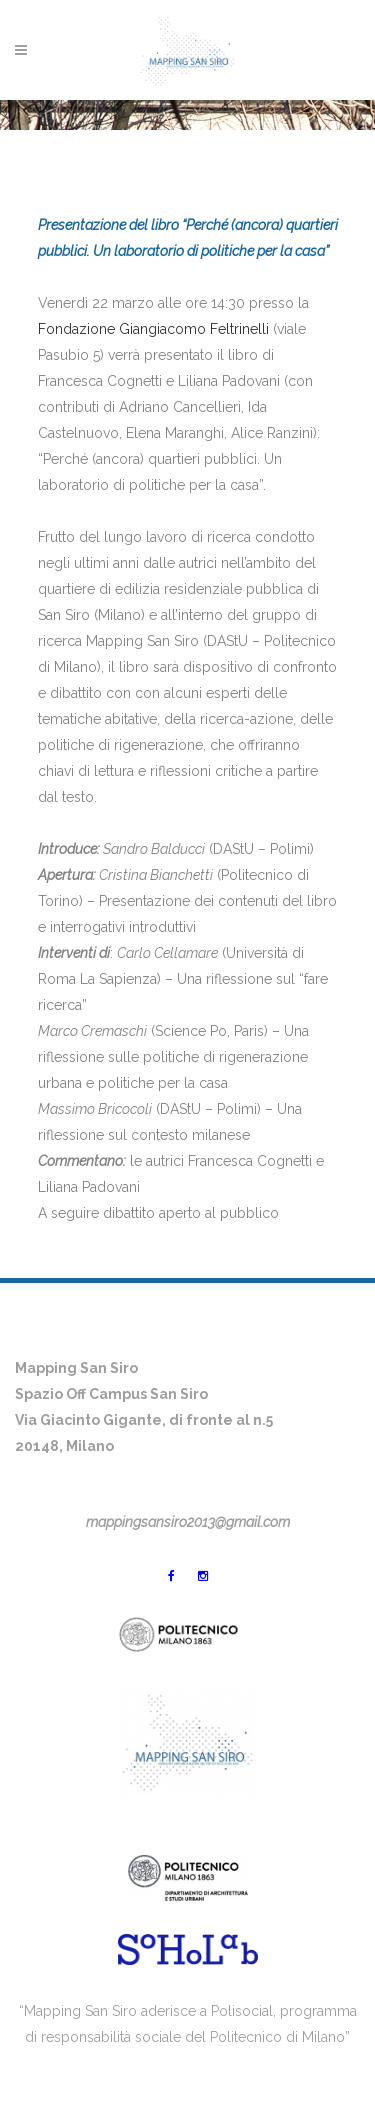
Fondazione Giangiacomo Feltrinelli (153, 329)
